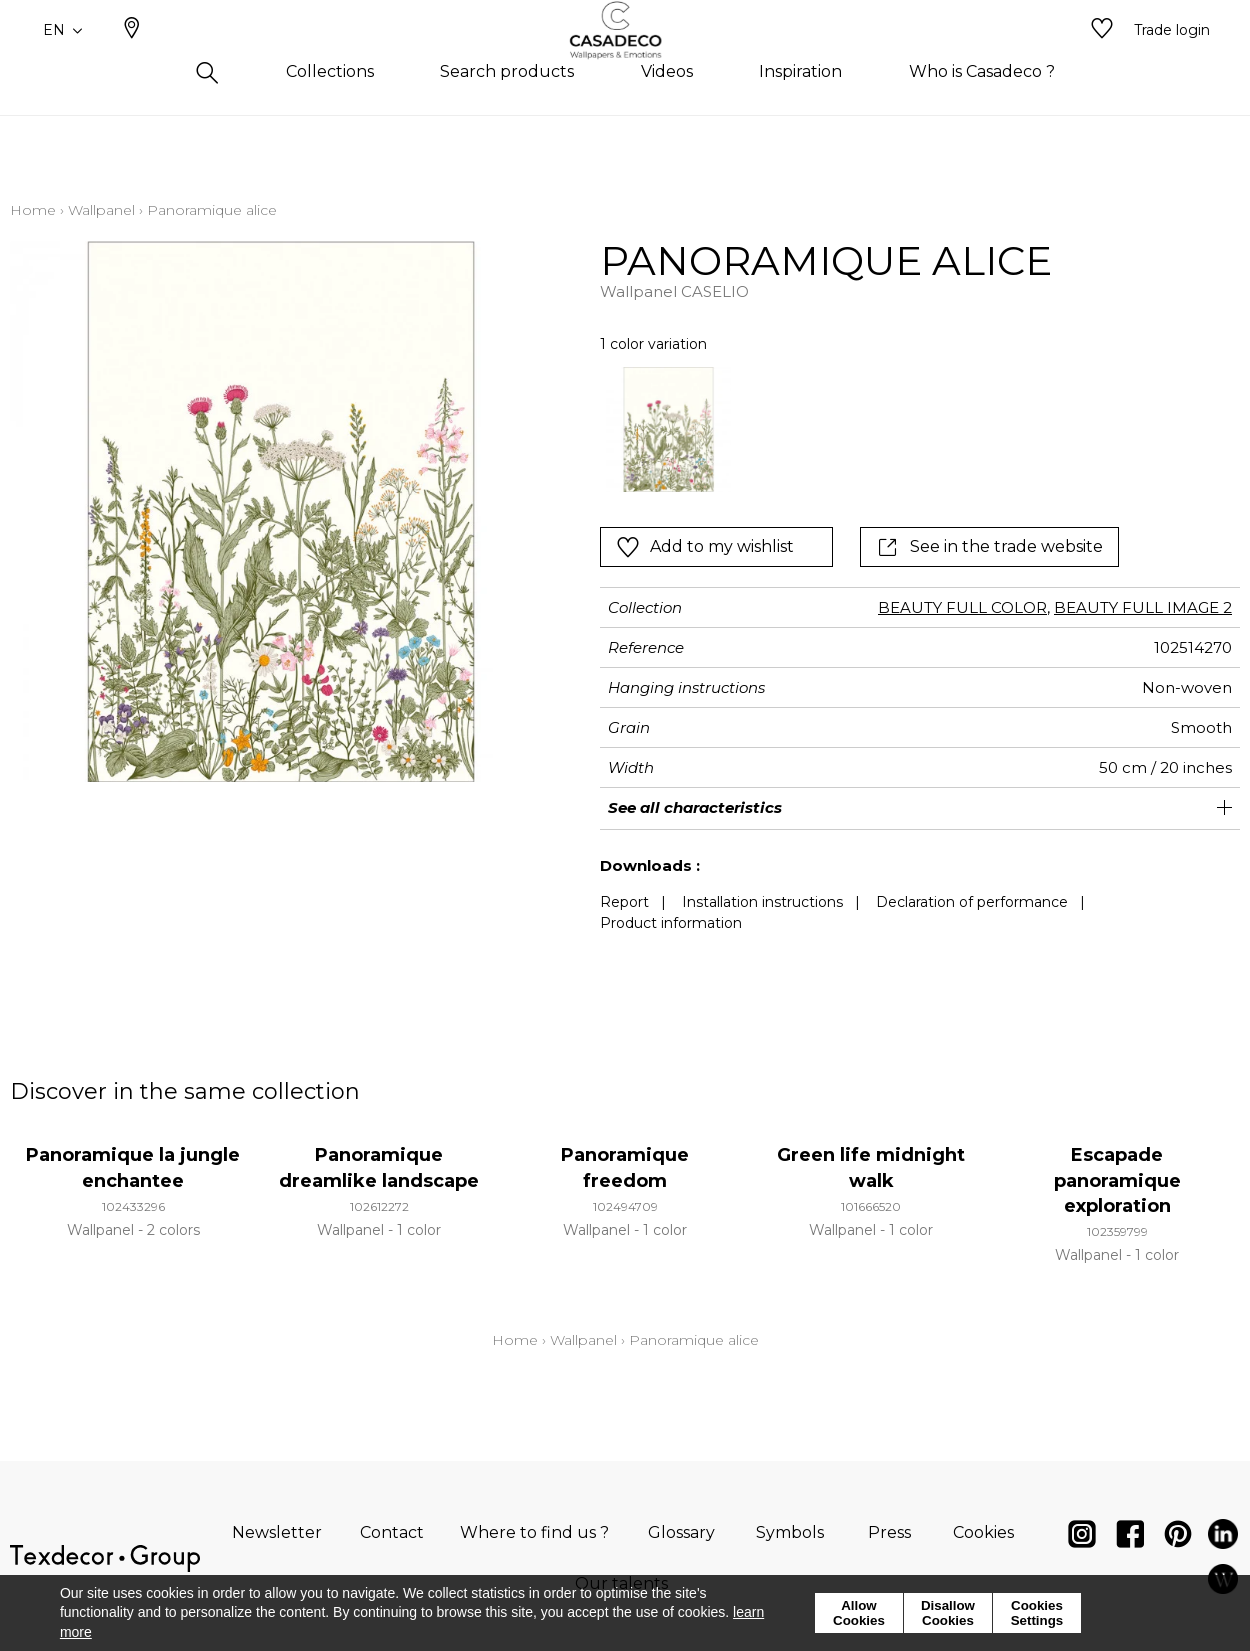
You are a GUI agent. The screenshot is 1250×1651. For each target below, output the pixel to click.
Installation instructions (762, 902)
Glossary (681, 1532)
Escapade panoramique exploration (1117, 1180)
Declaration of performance (972, 902)
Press (889, 1532)
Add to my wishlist (705, 547)
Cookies (983, 1532)
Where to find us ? (534, 1532)
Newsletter (277, 1532)
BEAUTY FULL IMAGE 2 (1143, 607)
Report (624, 902)
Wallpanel (101, 210)
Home (33, 210)
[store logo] (625, 63)
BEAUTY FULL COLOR (962, 607)
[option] (668, 429)
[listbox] (880, 429)
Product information (671, 923)
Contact (392, 1532)
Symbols (790, 1532)
